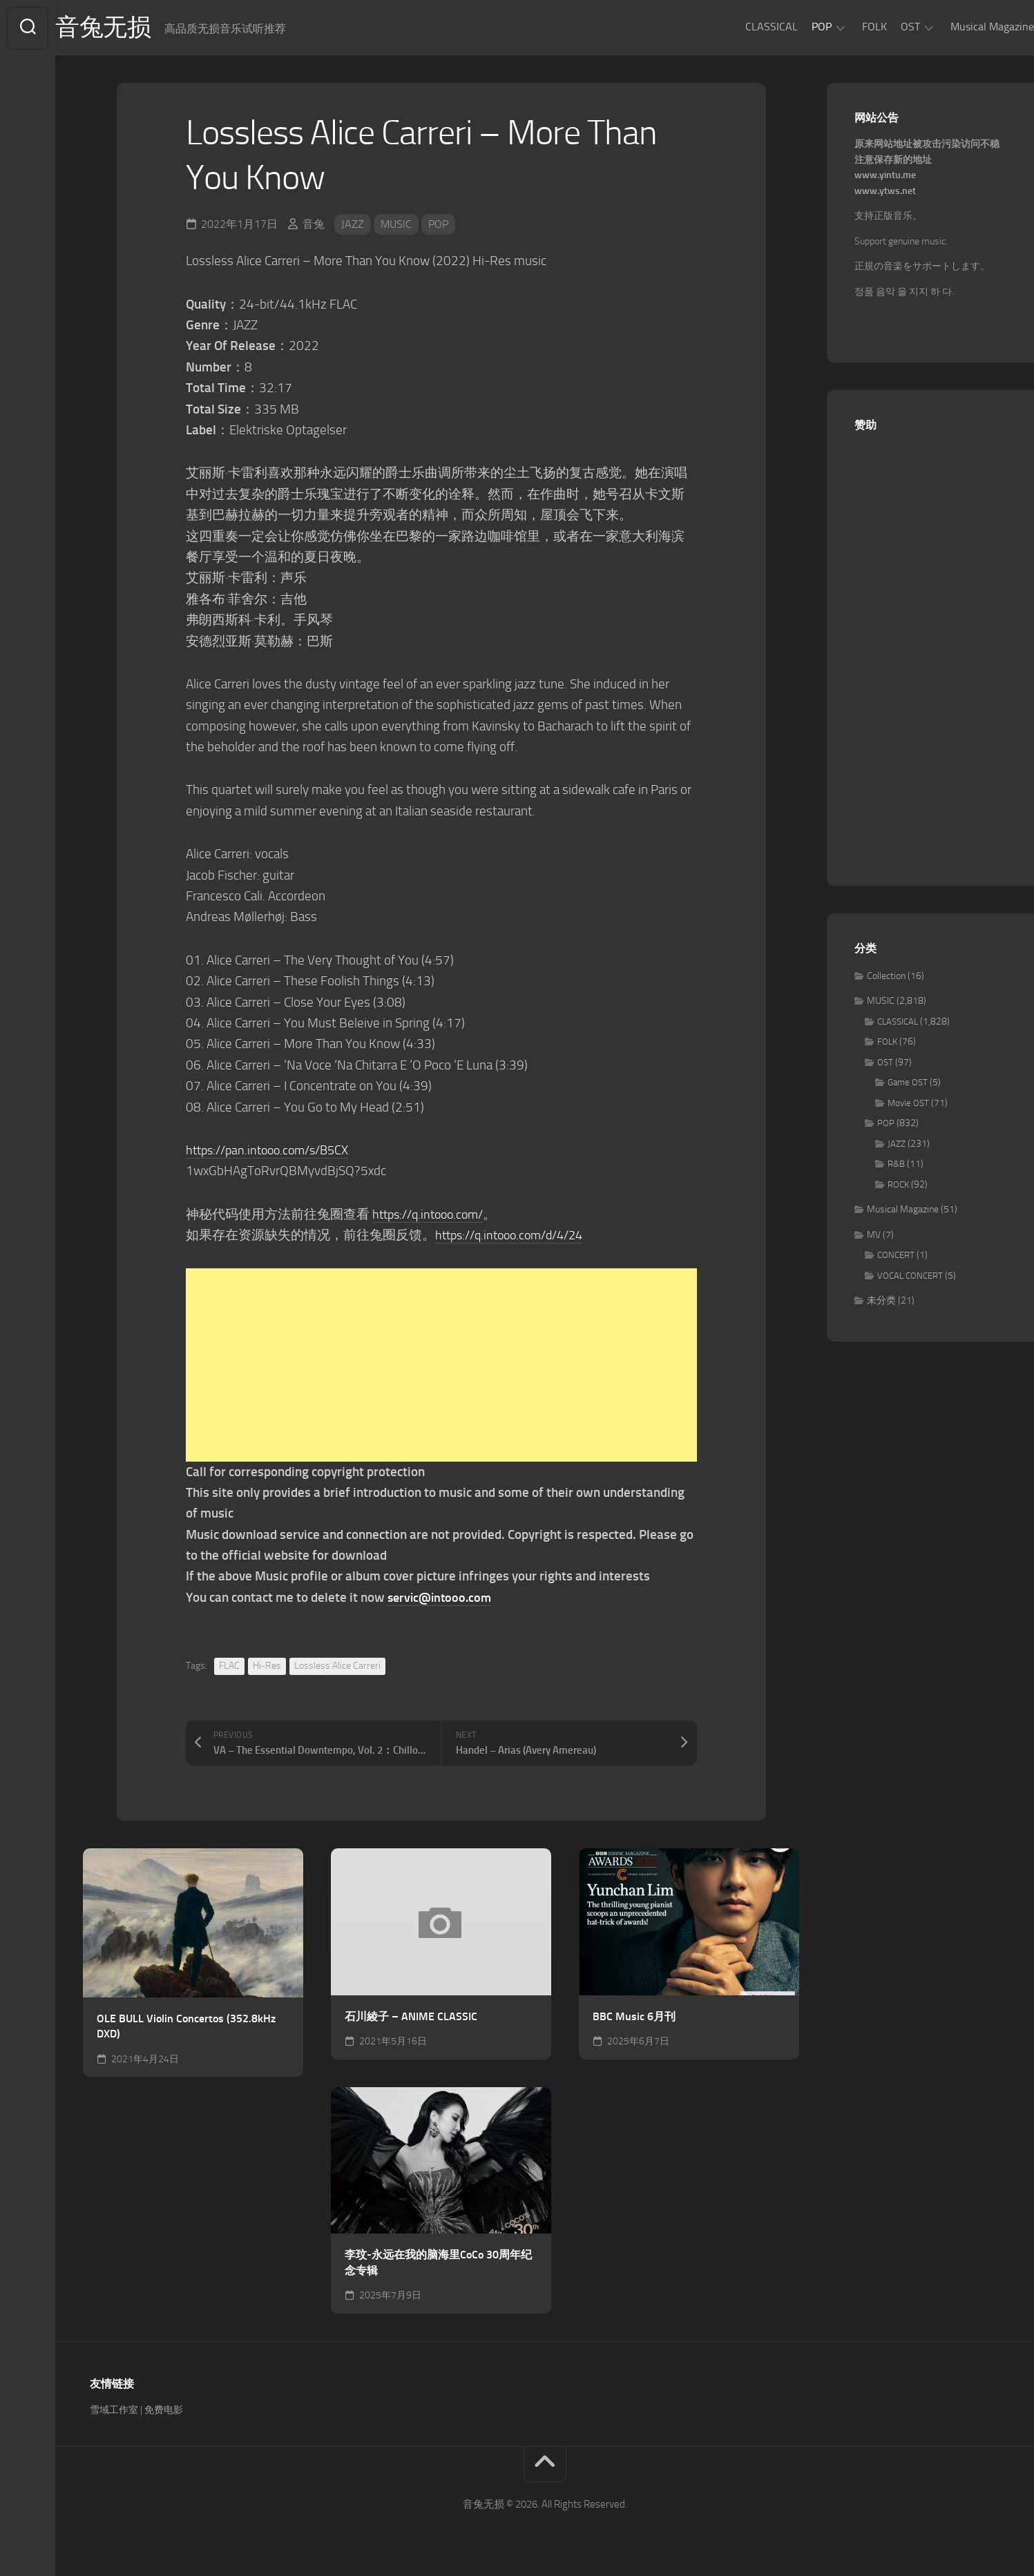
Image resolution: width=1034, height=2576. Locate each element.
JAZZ (352, 225)
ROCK (898, 1186)
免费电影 (163, 2412)
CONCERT (896, 1257)
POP (794, 26)
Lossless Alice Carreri (337, 1667)
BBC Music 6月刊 (634, 2017)
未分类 (881, 1302)
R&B (896, 1166)
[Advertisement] (441, 1366)
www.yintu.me (885, 177)
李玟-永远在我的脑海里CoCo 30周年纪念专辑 (438, 2264)
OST (882, 26)
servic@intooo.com (442, 1599)
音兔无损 (132, 28)
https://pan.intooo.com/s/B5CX (273, 1151)
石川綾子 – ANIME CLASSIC (411, 2017)
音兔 (314, 225)
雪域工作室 (114, 2412)
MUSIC (396, 225)
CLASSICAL (744, 26)
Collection (886, 977)
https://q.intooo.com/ (432, 1215)
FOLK (846, 26)
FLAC (229, 1667)
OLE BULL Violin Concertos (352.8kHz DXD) (186, 2027)
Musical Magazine (964, 26)
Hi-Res (267, 1667)
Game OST (908, 1084)
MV (874, 1236)
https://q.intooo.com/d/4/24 (515, 1236)
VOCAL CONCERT (910, 1277)
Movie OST (908, 1104)
